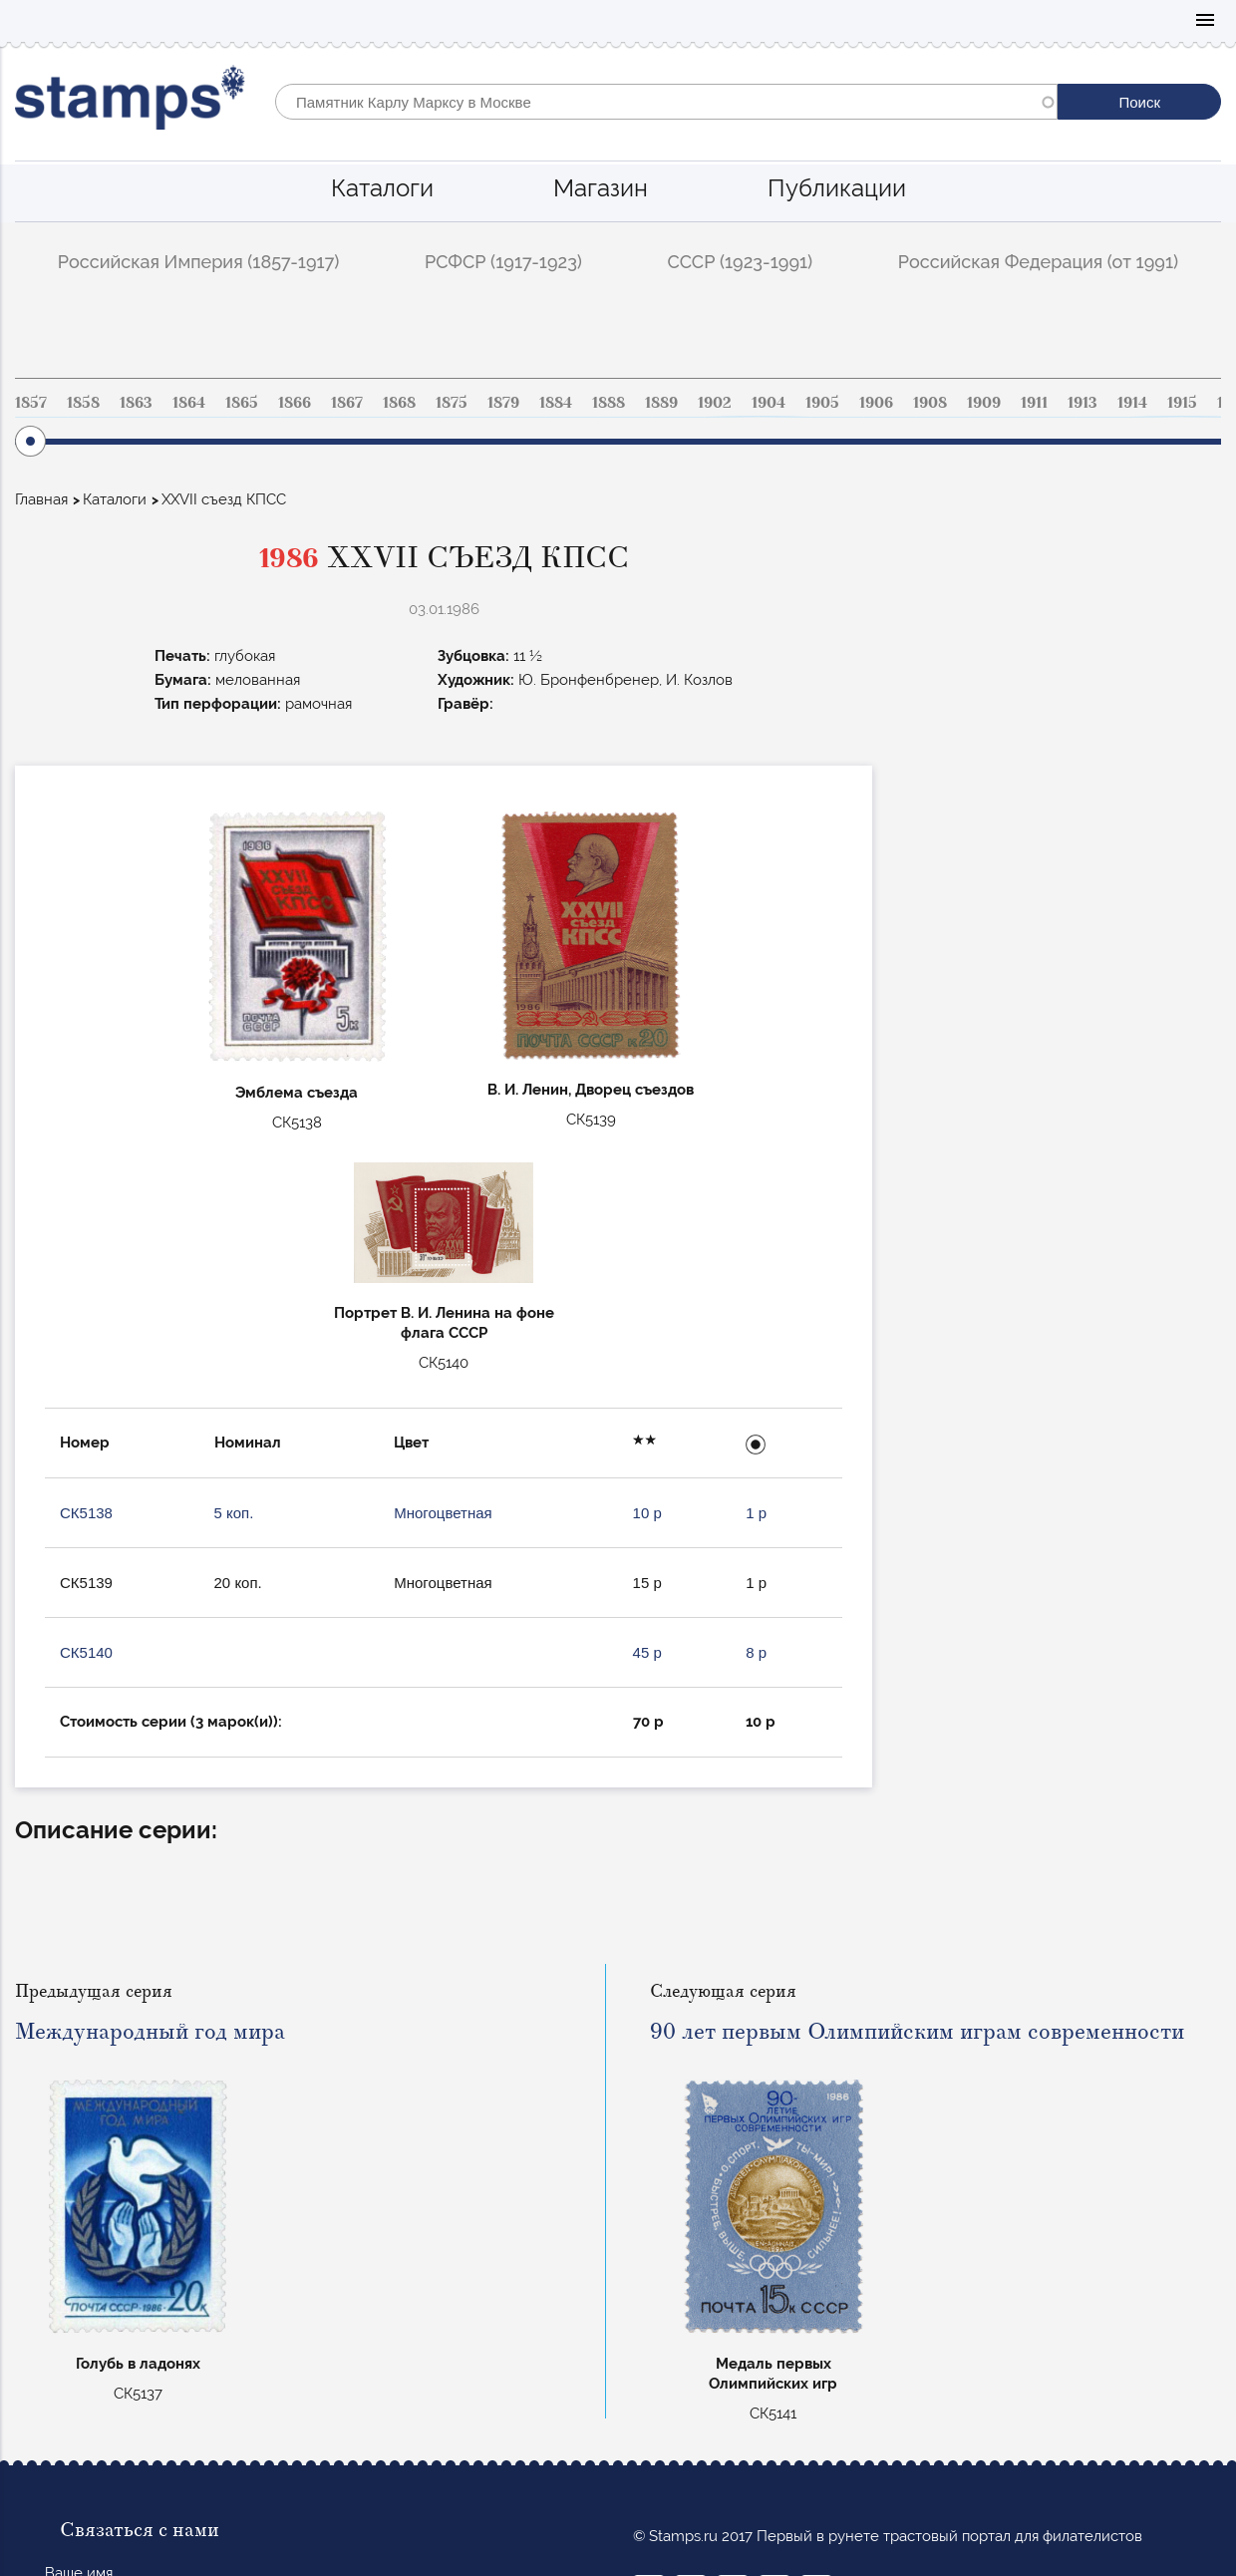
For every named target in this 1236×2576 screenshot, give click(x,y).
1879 (503, 403)
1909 (984, 403)
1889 (661, 403)
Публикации (837, 187)
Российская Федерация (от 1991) (1038, 261)
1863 (136, 403)
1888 (608, 403)
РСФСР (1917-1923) (503, 261)
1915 (1182, 403)
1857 (31, 403)
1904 (768, 403)
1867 (347, 403)
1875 (451, 403)
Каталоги (382, 187)
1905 (822, 403)
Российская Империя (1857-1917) (199, 261)
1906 (876, 403)
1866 (294, 403)
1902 (715, 403)
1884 (555, 403)
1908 (930, 403)
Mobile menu (1205, 21)
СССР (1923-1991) (740, 261)
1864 (188, 403)
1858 (83, 403)
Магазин (600, 187)
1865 (241, 403)
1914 (1132, 403)
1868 (399, 403)
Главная (41, 499)
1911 (1034, 403)
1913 (1082, 403)
